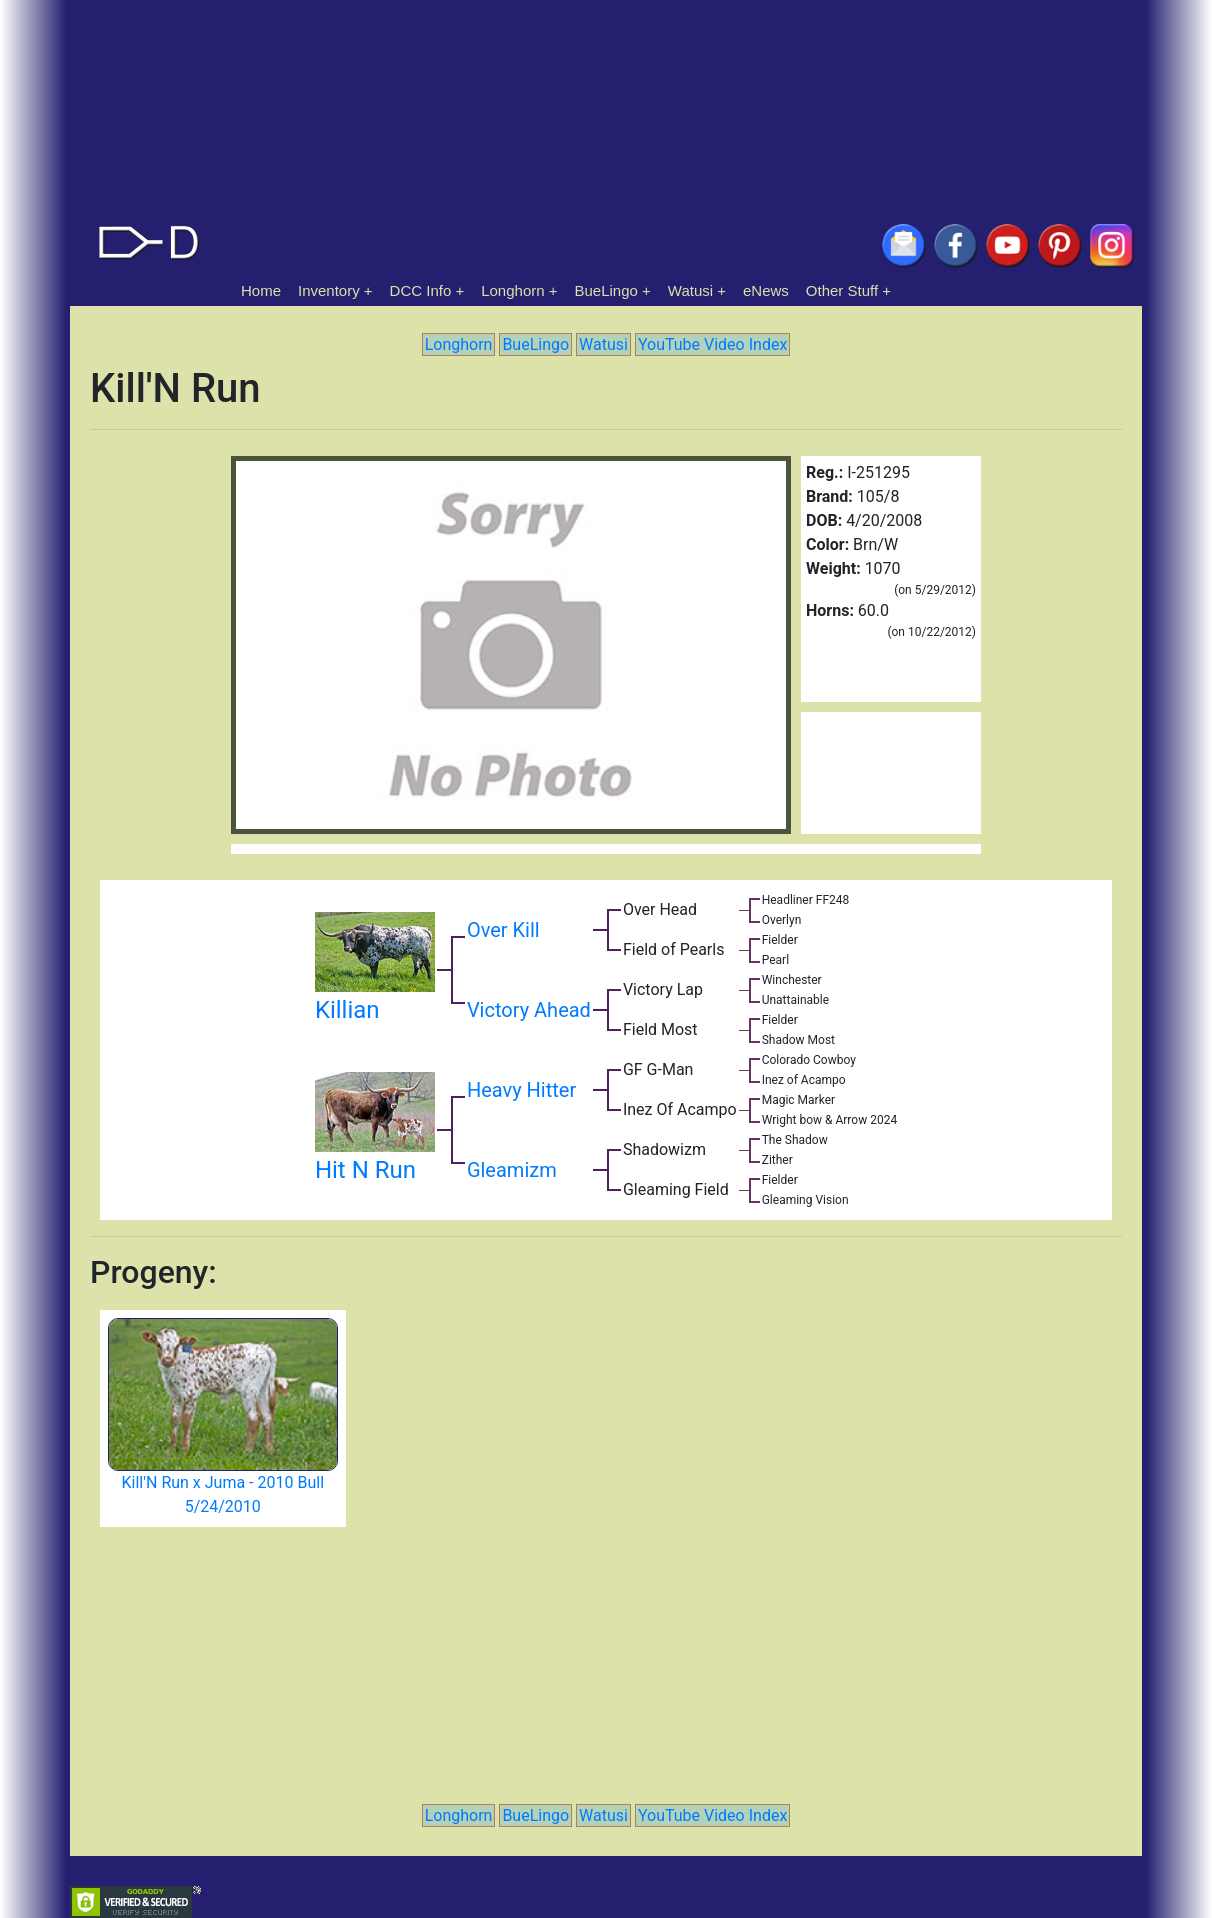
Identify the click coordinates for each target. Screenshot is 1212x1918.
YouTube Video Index (712, 344)
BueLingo (606, 290)
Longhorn (512, 290)
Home (261, 290)
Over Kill (503, 930)
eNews (766, 290)
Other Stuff (842, 290)
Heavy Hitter (521, 1090)
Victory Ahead (529, 1010)
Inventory (329, 290)
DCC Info (421, 290)
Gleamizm (512, 1170)
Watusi (690, 290)
